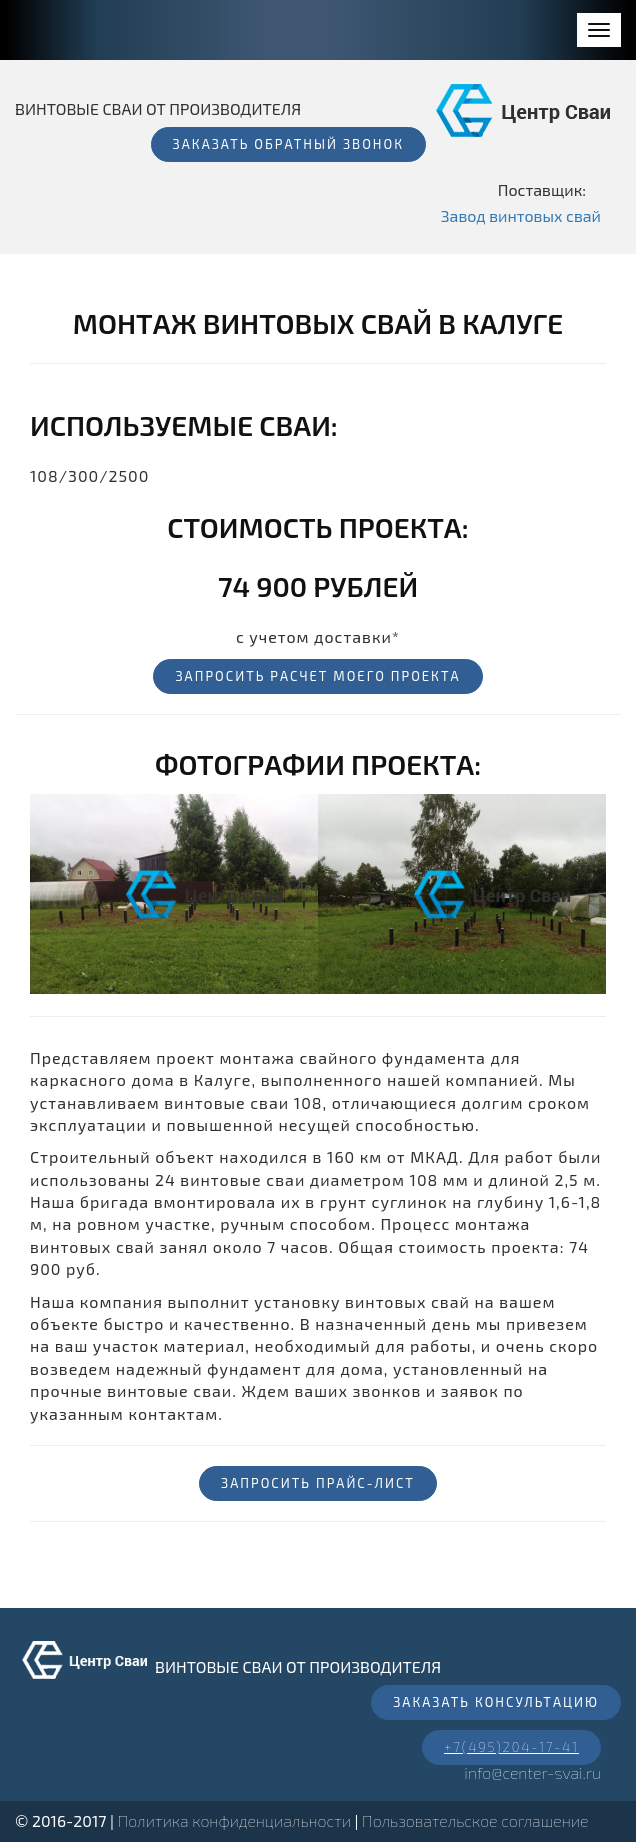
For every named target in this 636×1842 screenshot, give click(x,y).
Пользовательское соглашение (475, 1820)
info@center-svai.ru (532, 1772)
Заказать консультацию (496, 1702)
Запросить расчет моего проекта (317, 676)
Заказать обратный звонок (288, 144)
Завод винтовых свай (521, 215)
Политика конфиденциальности (234, 1820)
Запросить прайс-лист (318, 1483)
